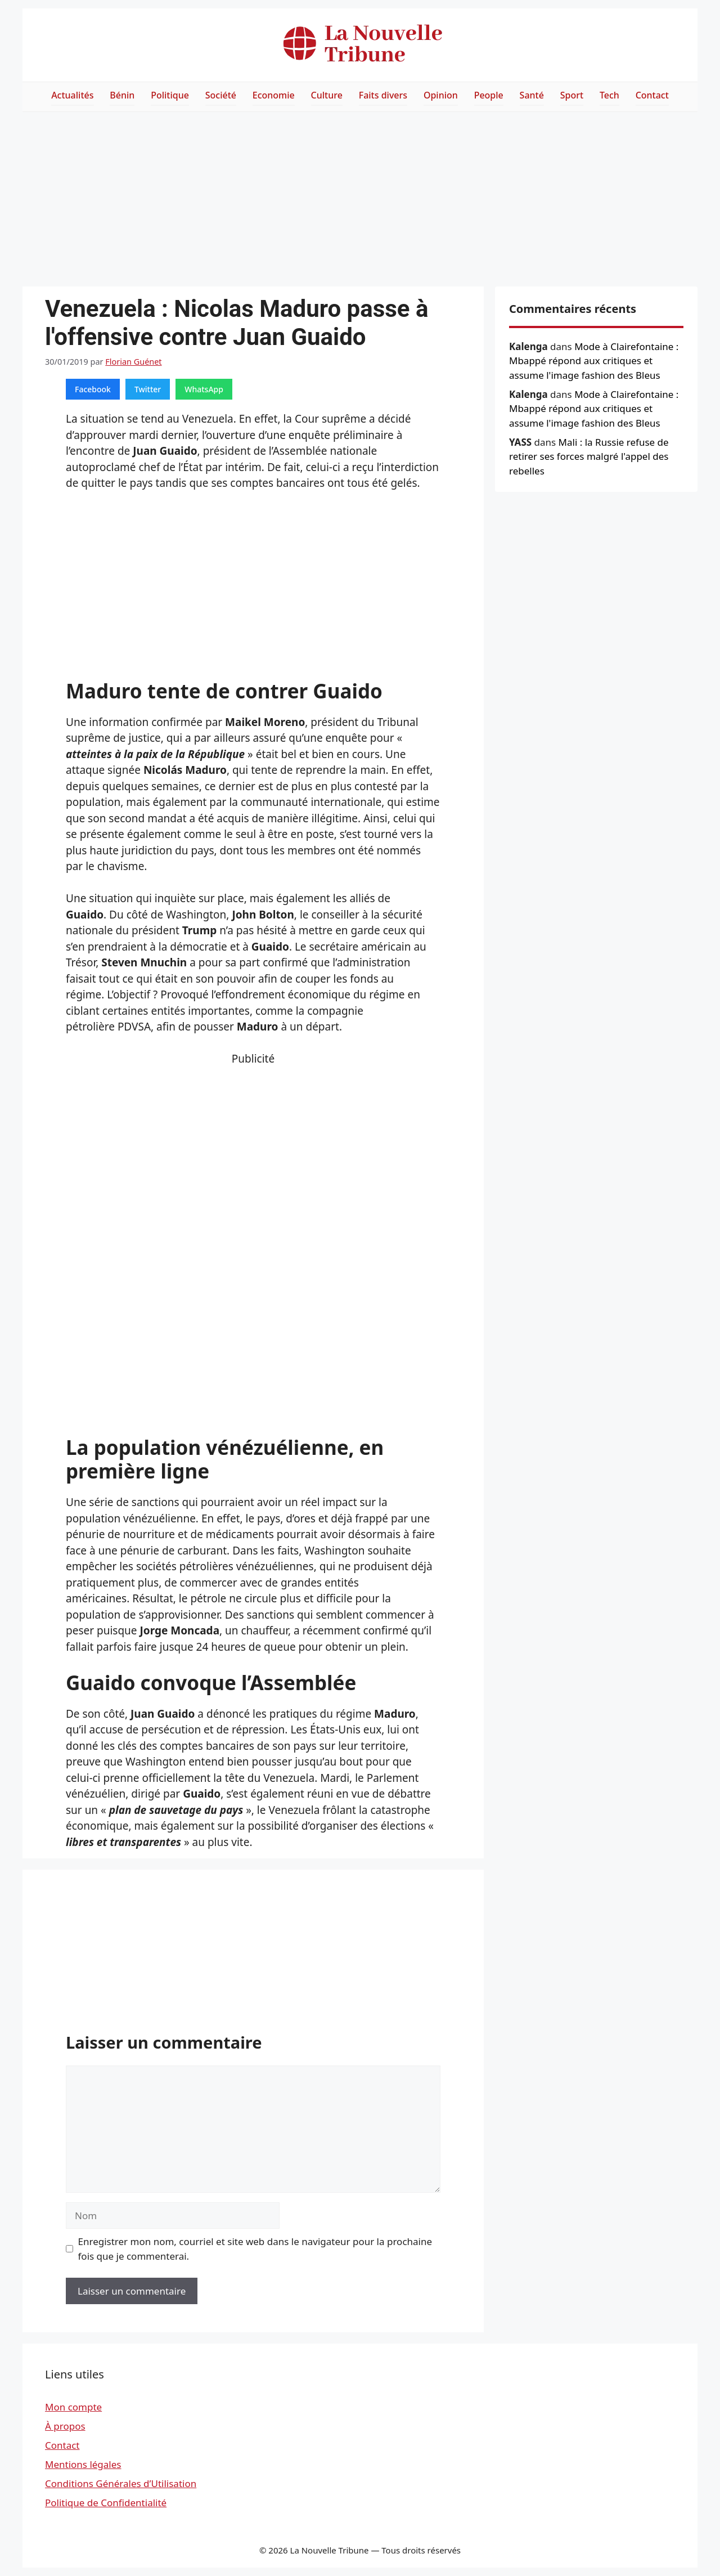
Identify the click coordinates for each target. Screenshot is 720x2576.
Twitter (147, 389)
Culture (327, 95)
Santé (532, 95)
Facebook (93, 389)
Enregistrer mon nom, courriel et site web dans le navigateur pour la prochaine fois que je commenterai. (255, 2249)
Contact (652, 95)
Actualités (72, 95)
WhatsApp (203, 389)
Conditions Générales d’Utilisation (120, 2483)
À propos (65, 2426)
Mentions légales (83, 2464)
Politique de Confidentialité (105, 2502)
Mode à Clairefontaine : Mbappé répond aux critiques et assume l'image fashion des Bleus (593, 361)
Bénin (122, 95)
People (488, 95)
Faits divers (383, 95)
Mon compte (73, 2406)
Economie (274, 95)
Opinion (441, 95)
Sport (571, 95)
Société (220, 95)
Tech (609, 95)
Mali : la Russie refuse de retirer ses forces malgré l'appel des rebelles (589, 456)
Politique (170, 95)
